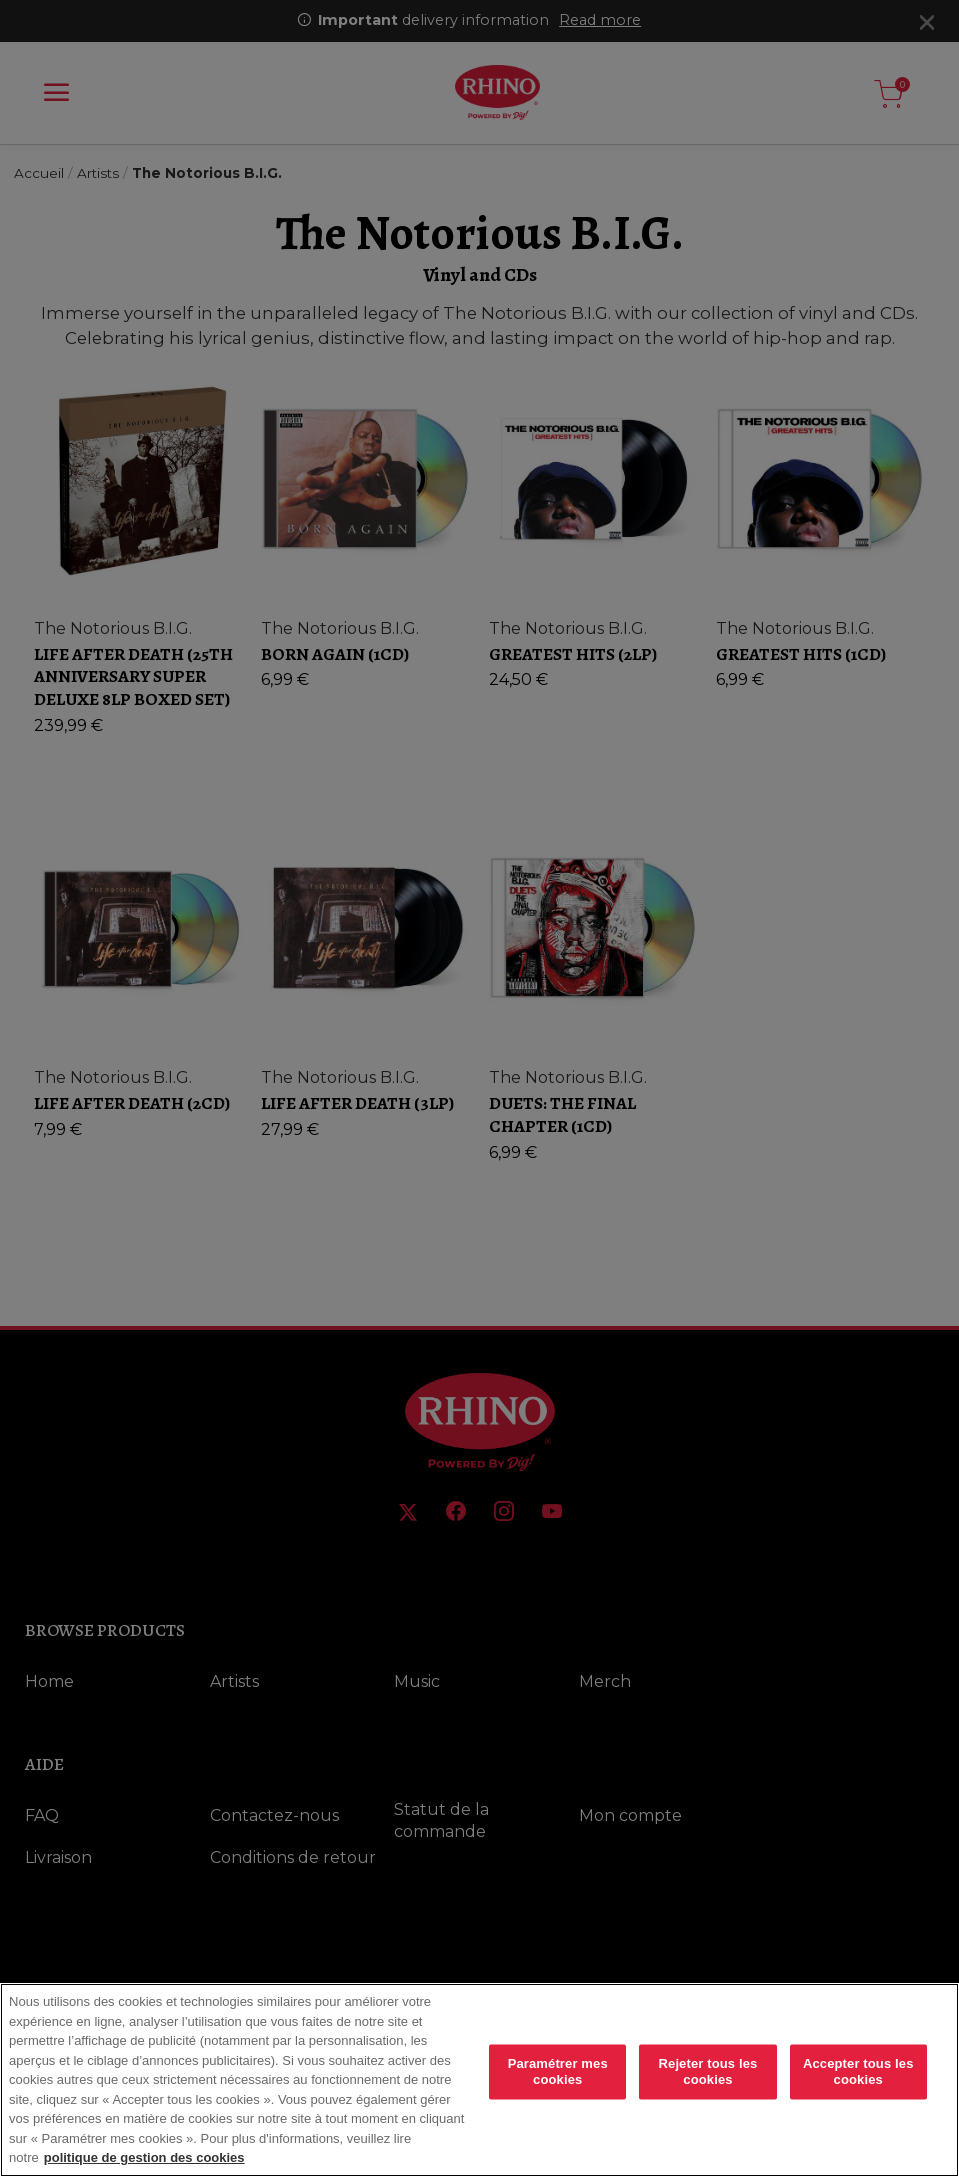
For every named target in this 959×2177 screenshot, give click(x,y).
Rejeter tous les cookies (708, 2071)
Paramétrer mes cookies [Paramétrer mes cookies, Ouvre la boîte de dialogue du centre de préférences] (558, 2071)
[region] (479, 2080)
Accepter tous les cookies (858, 2071)
